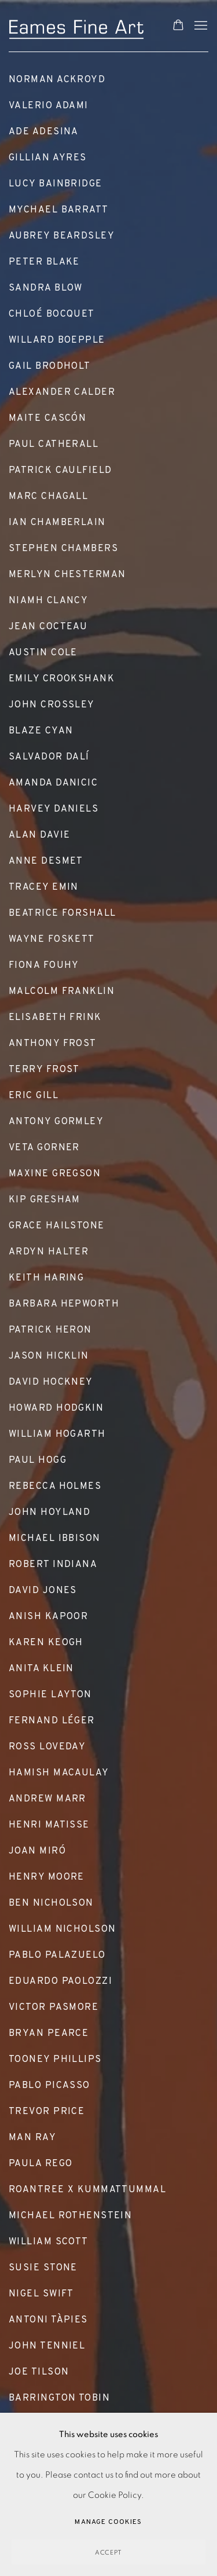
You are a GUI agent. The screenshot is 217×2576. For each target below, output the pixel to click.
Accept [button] (109, 2552)
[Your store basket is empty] (178, 26)
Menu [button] (199, 26)
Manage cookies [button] (108, 2522)
